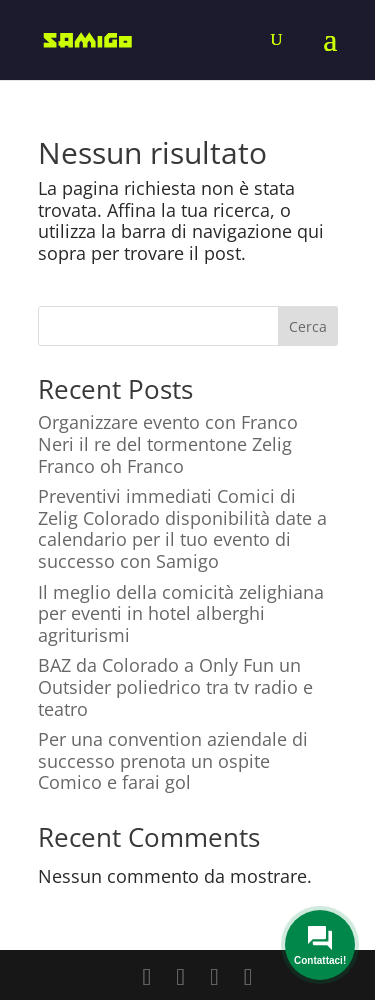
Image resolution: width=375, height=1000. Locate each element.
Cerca (308, 326)
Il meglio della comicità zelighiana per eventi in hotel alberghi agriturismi (181, 613)
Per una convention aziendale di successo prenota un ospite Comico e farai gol (173, 760)
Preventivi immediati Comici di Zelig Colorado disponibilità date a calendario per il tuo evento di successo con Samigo (182, 528)
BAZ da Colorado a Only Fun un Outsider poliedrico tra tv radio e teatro (175, 686)
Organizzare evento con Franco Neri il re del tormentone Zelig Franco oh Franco (168, 443)
